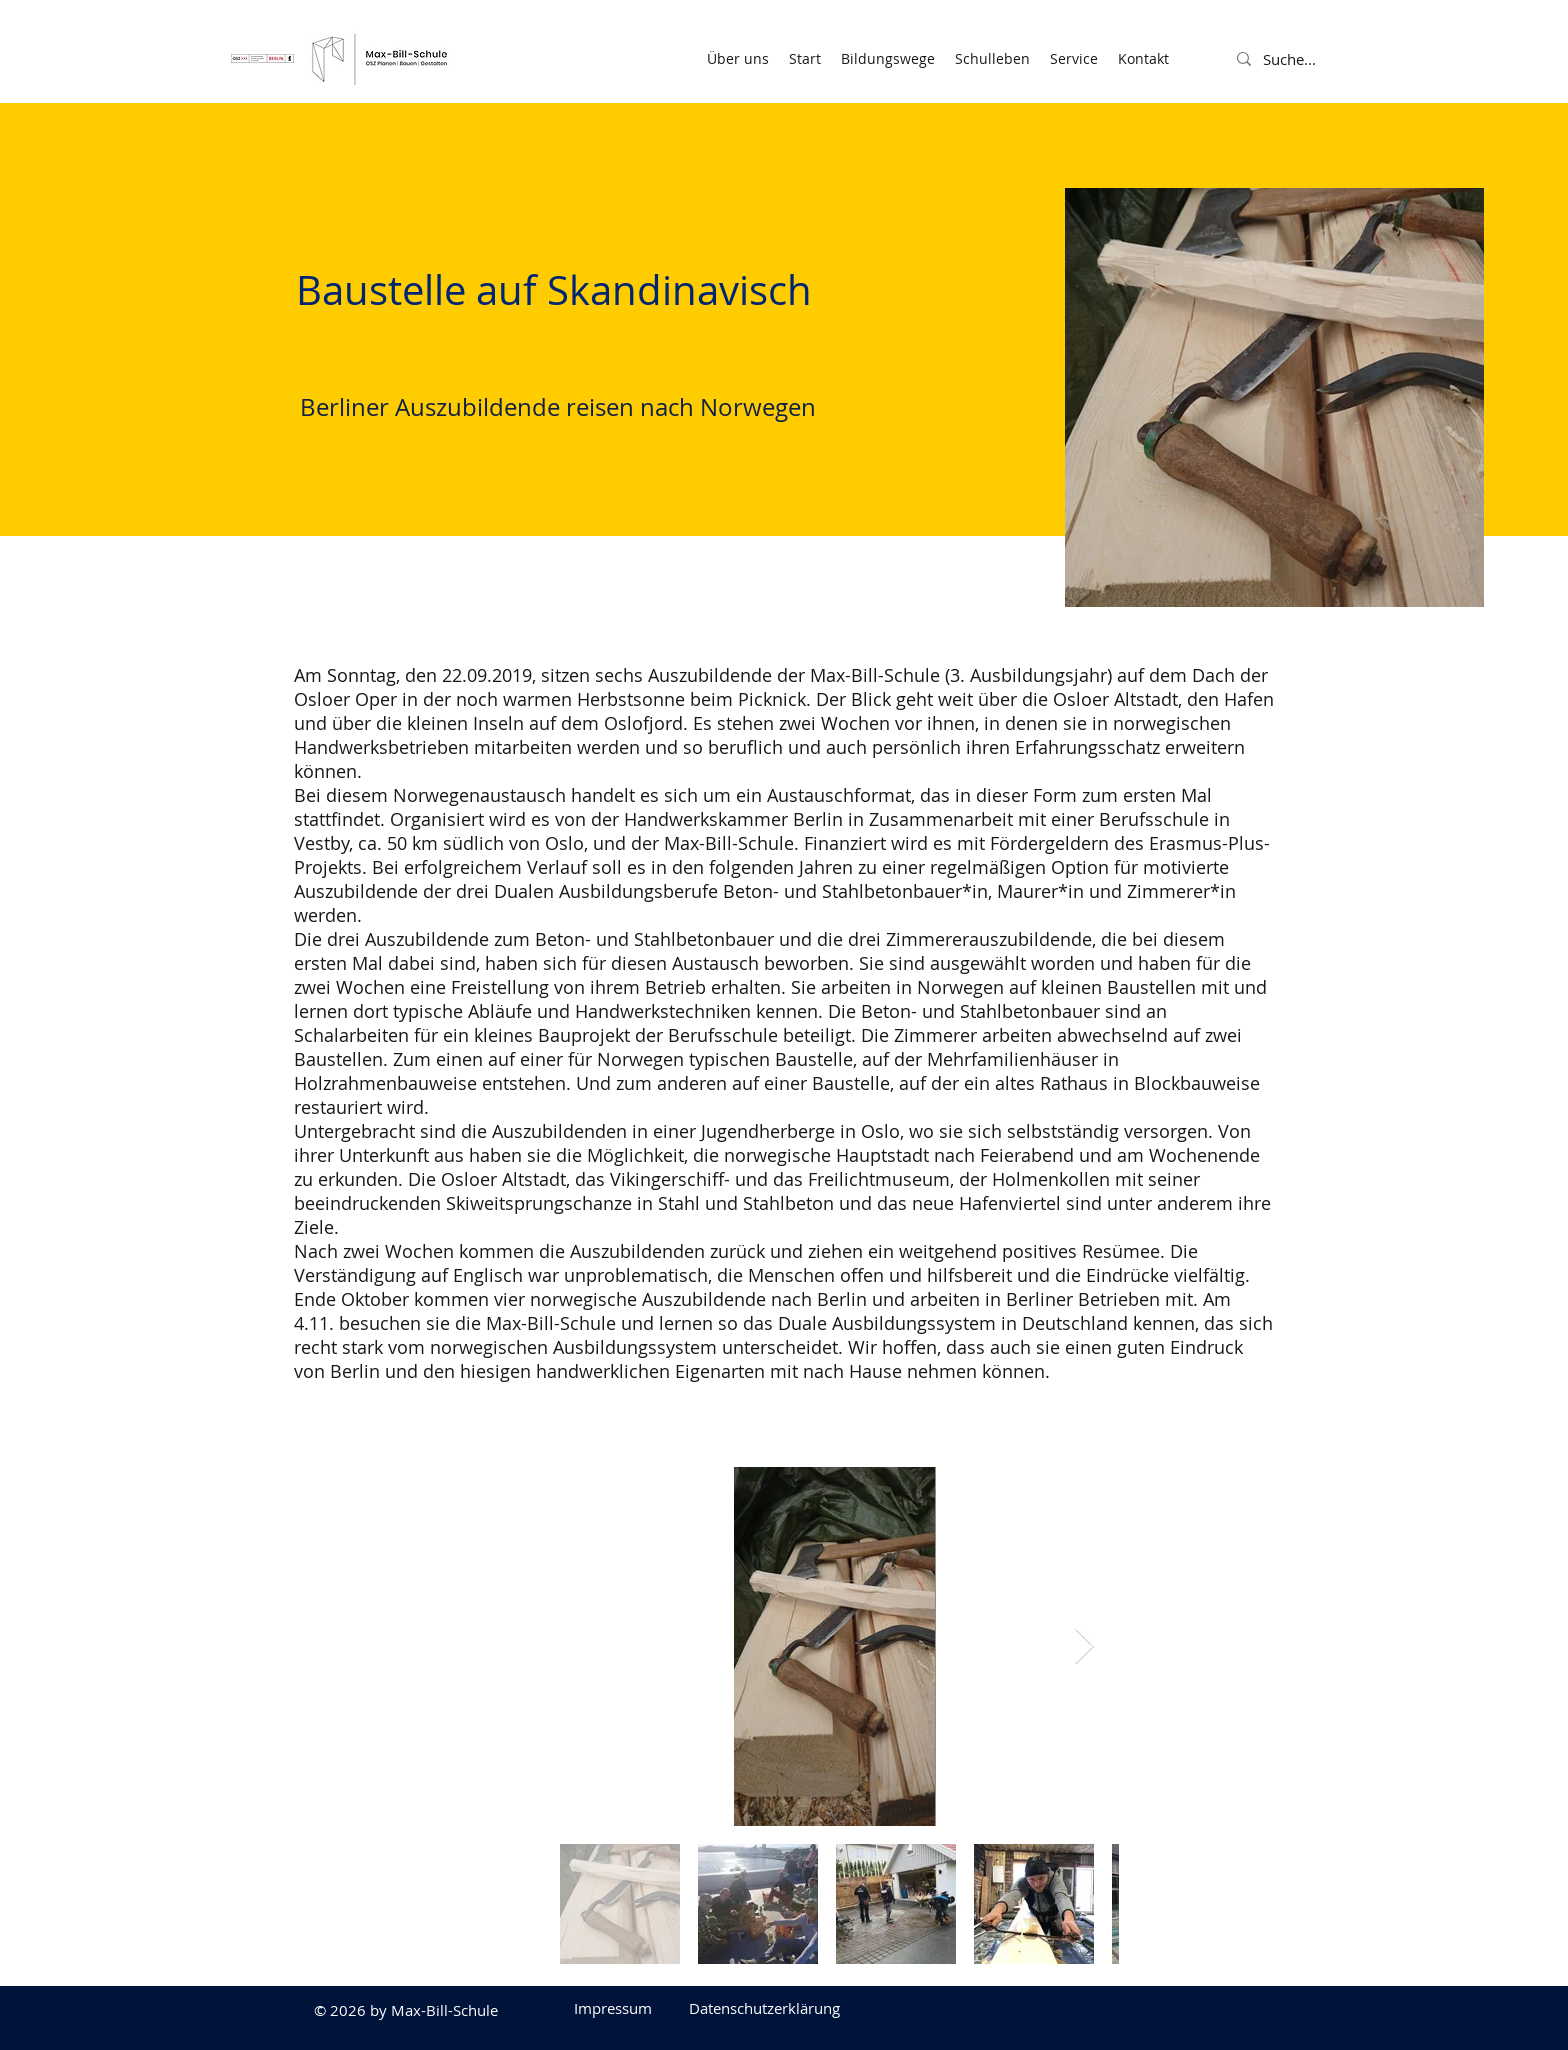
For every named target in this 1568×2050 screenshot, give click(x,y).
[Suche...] (1312, 59)
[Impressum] (613, 2008)
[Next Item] (1084, 1646)
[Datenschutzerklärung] (764, 2008)
